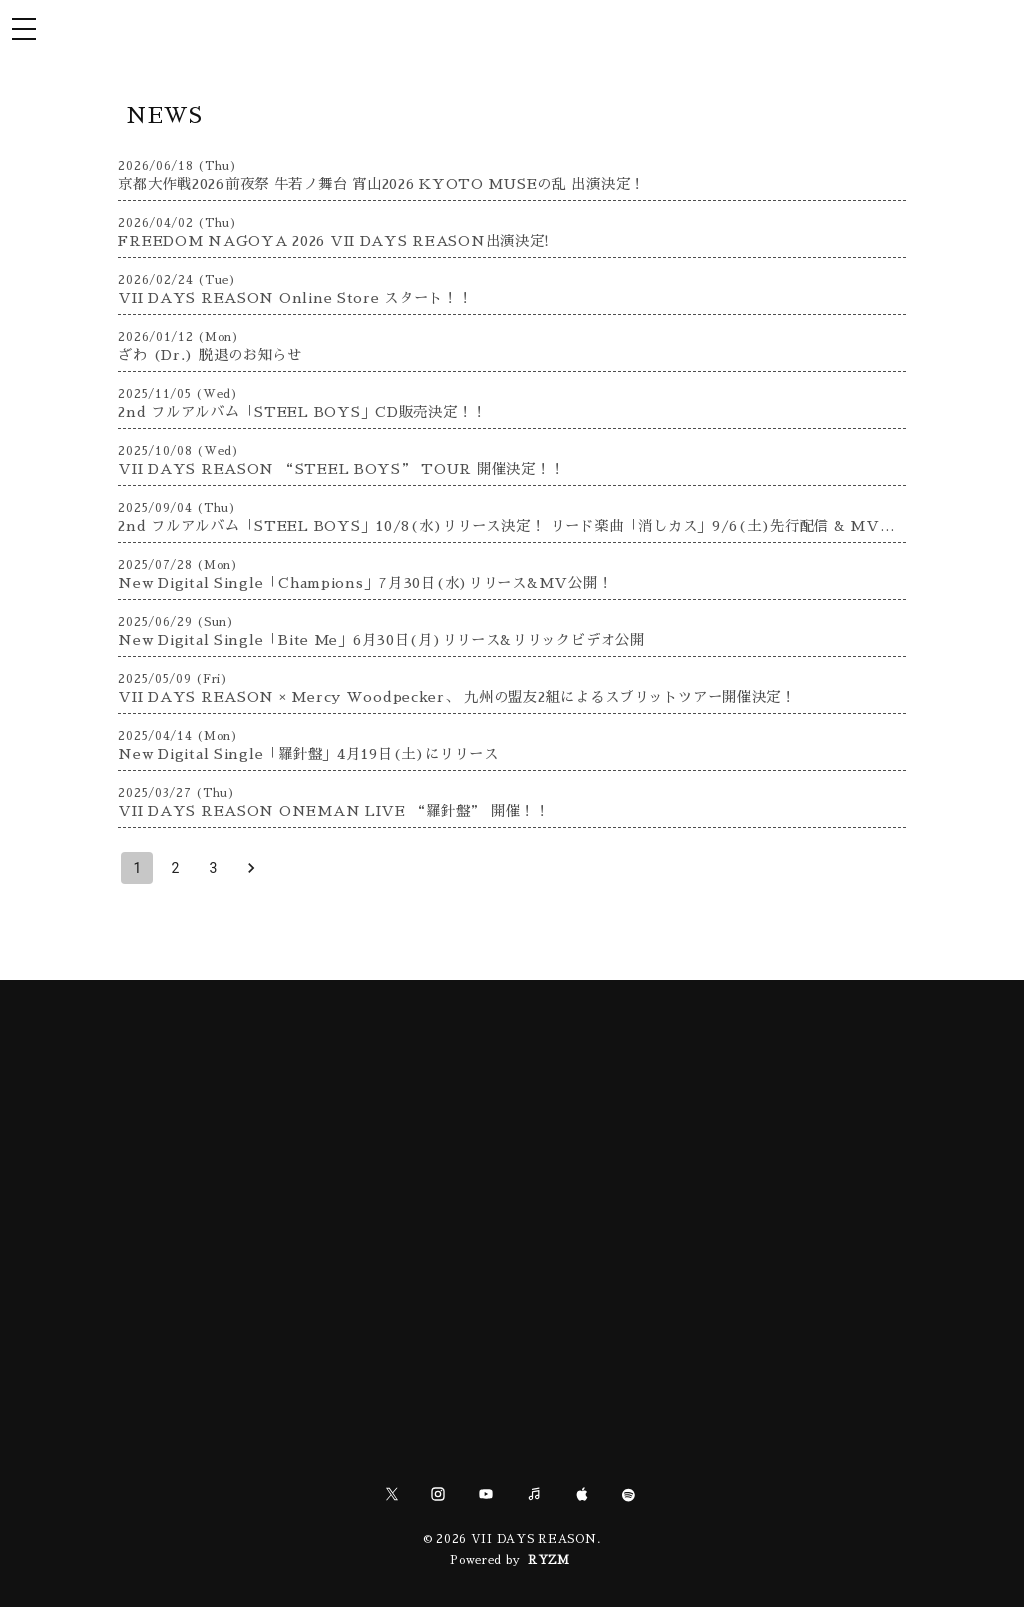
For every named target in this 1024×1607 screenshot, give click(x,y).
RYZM (549, 1560)
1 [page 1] (137, 868)
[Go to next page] (251, 868)
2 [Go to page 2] (175, 868)
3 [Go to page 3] (213, 868)
